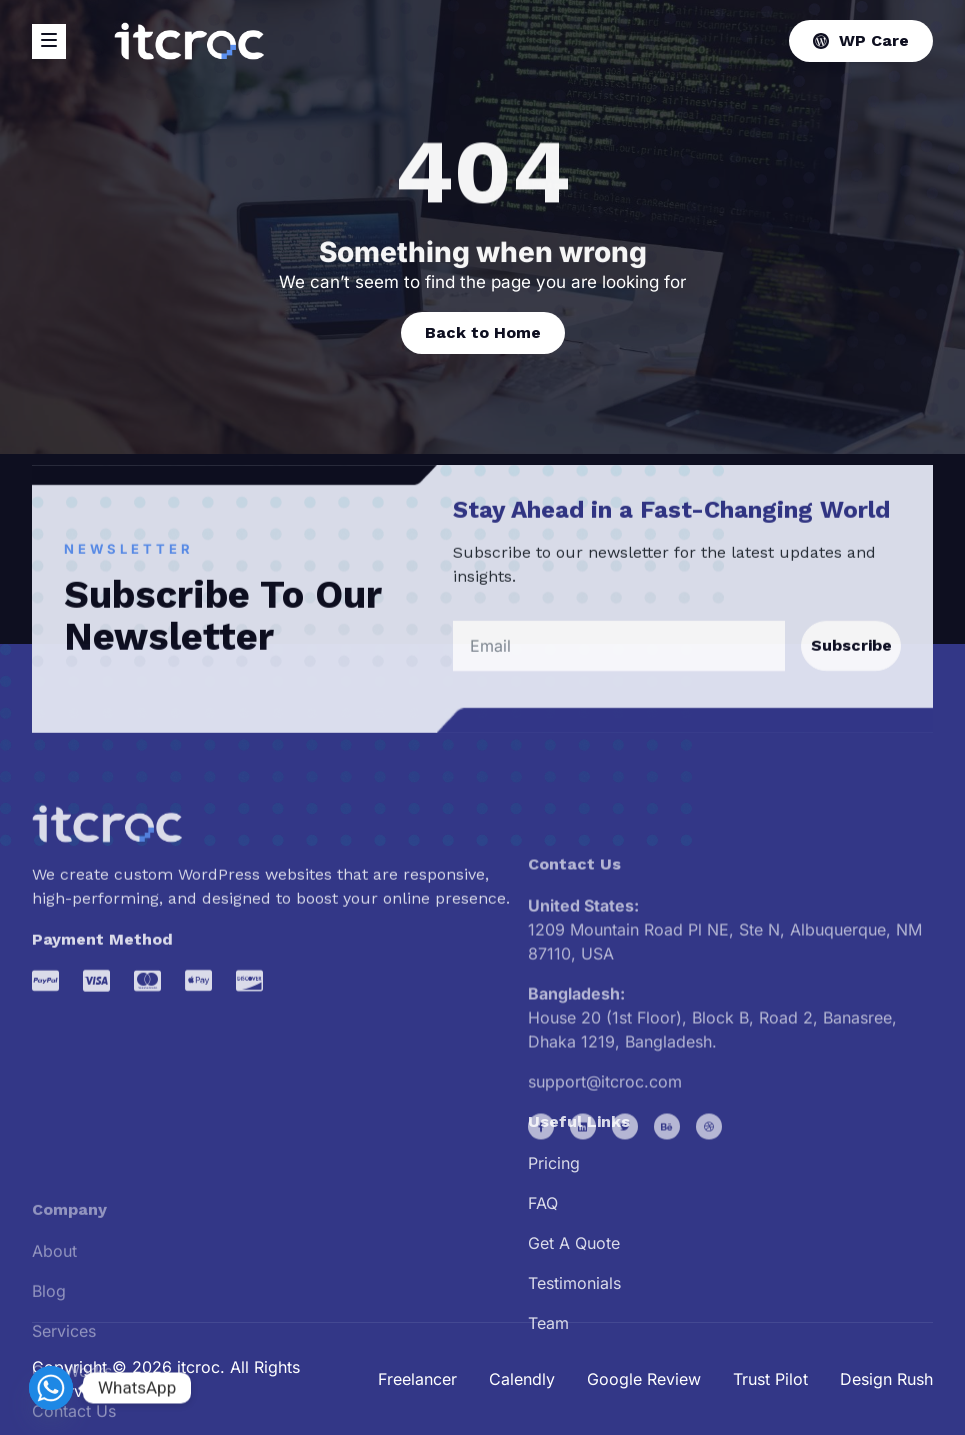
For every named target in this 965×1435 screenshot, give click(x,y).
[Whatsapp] (51, 1388)
